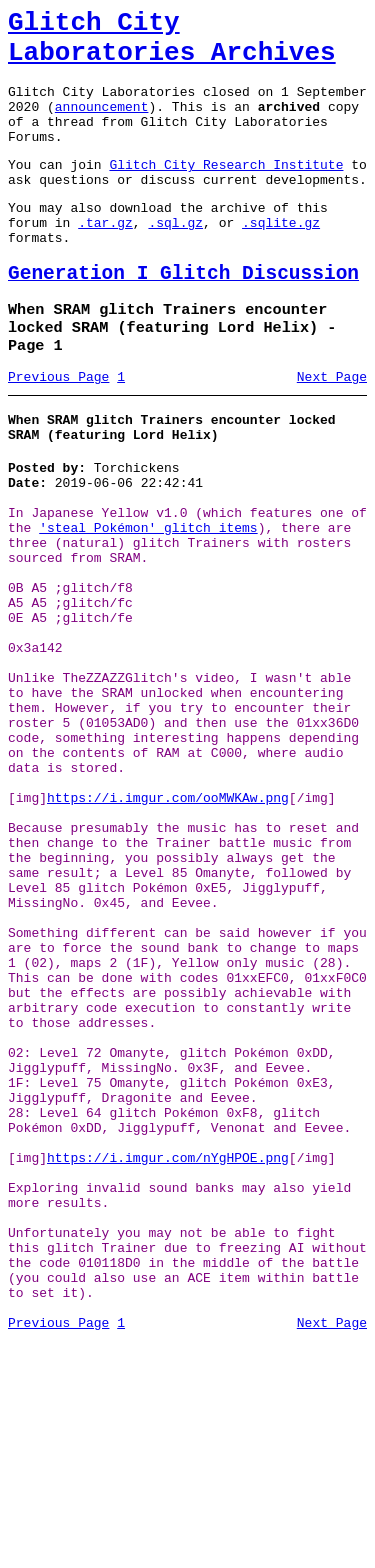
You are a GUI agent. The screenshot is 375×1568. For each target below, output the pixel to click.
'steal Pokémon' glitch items (148, 598)
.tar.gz (105, 258)
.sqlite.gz (281, 258)
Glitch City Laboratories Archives (172, 44)
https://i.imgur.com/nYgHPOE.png (168, 1354)
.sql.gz (175, 258)
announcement (102, 124)
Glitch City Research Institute (226, 191)
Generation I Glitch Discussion (183, 315)
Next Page (332, 429)
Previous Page (58, 429)
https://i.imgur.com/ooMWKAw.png (168, 922)
